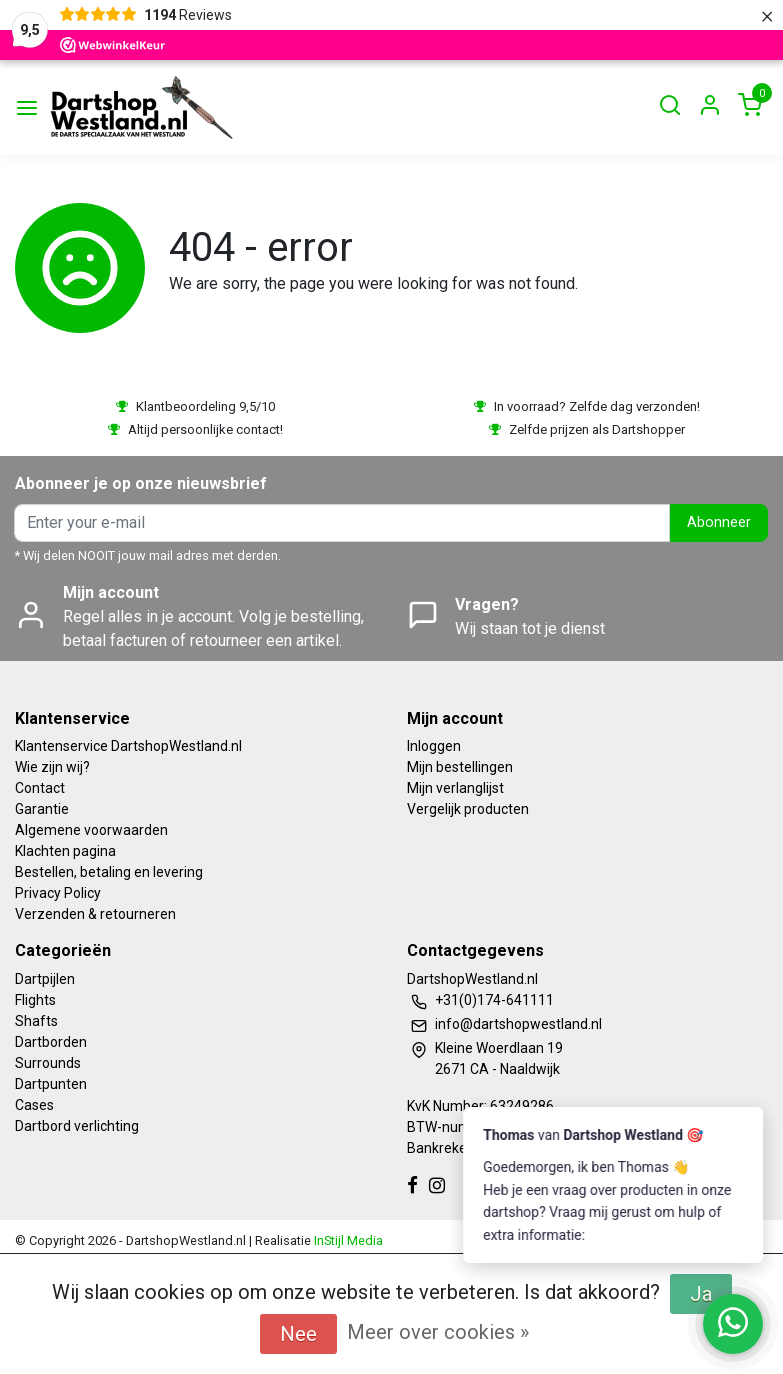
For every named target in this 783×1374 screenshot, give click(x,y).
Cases (34, 1105)
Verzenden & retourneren (95, 914)
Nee (298, 1334)
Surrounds (48, 1063)
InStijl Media (347, 1240)
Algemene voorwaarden (91, 830)
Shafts (36, 1021)
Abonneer (719, 522)
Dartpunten (51, 1084)
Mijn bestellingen (460, 767)
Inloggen (434, 746)
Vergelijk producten (468, 809)
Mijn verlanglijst (455, 788)
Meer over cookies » (438, 1332)
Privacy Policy (58, 893)
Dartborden (51, 1042)
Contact (40, 788)
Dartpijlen (45, 979)
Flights (35, 1000)
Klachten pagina (65, 851)
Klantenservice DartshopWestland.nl (128, 746)
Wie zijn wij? (52, 767)
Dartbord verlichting (77, 1126)
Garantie (42, 809)
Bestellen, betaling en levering (109, 872)
